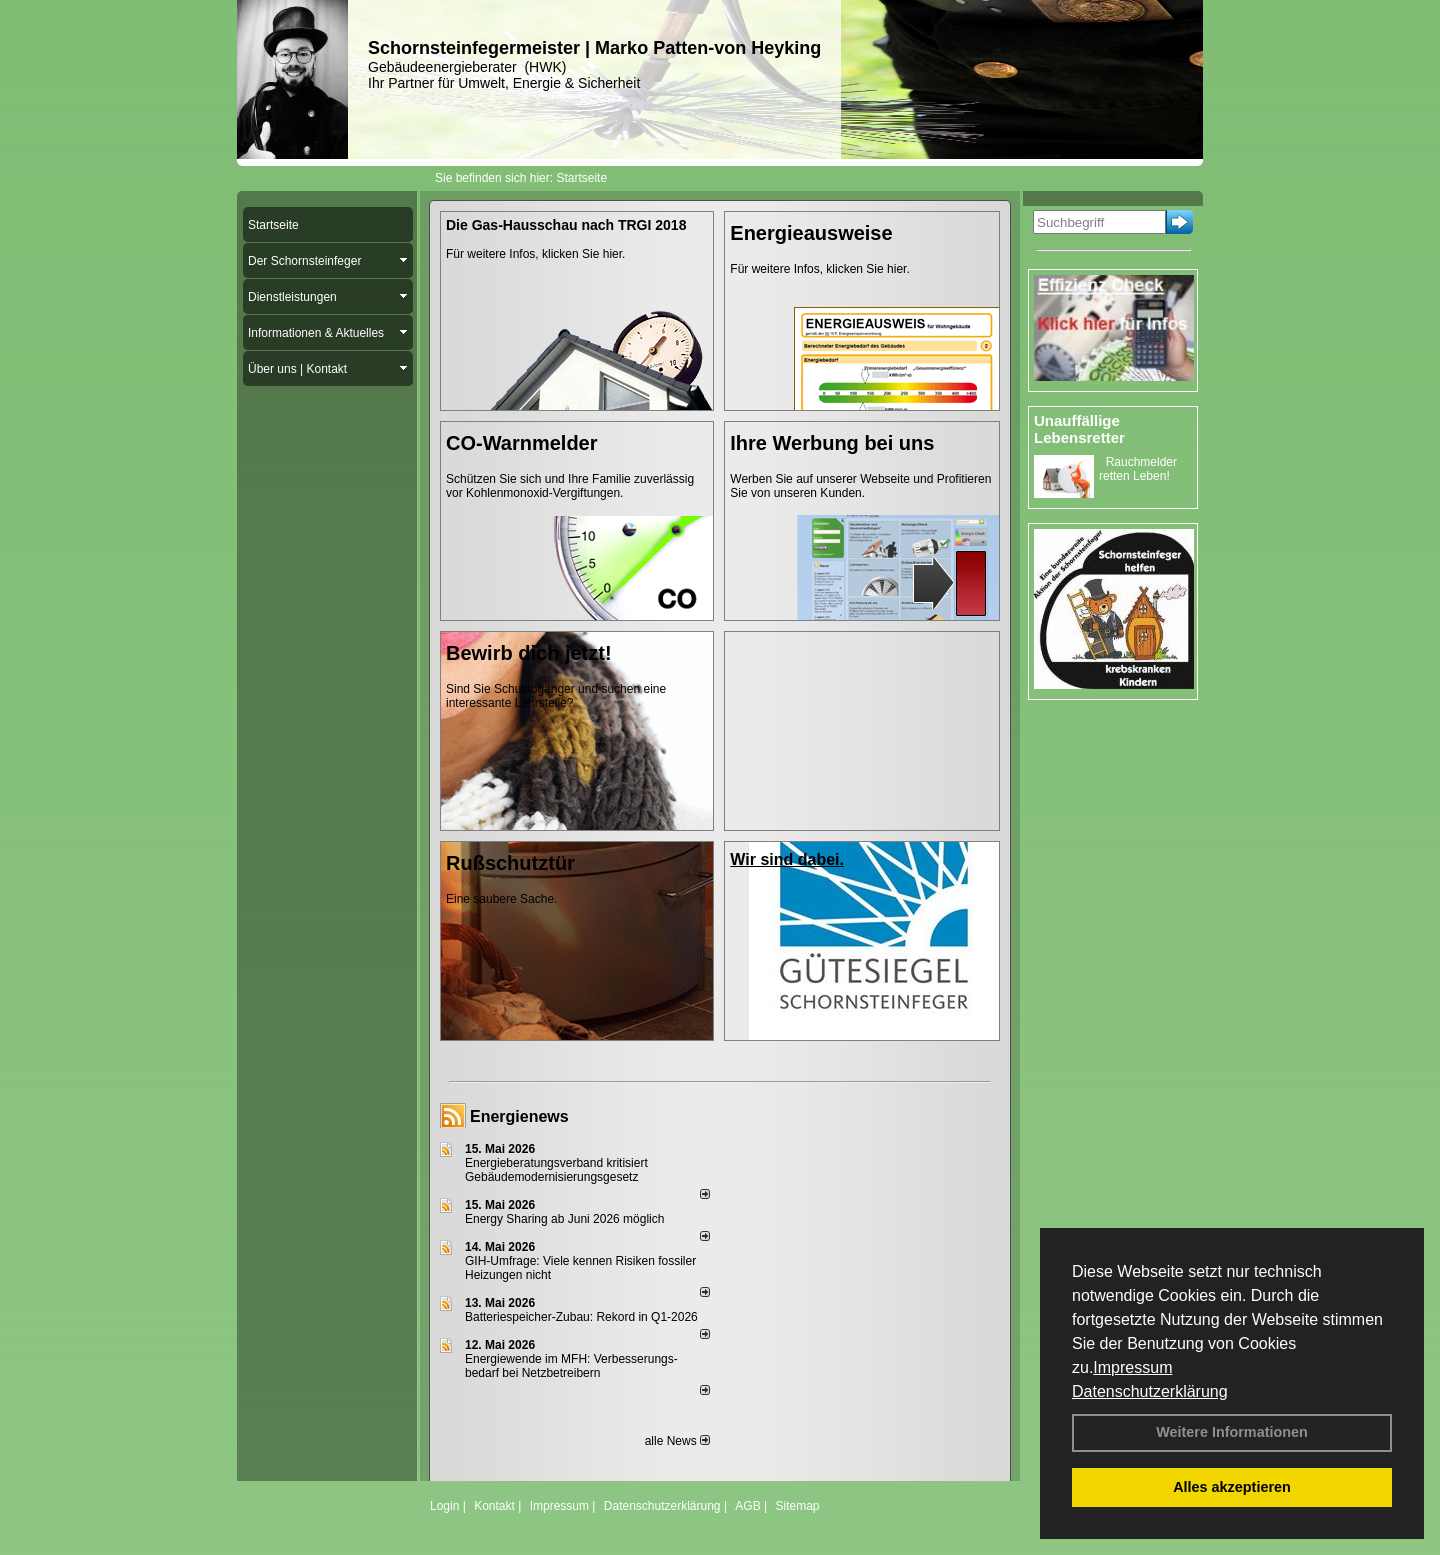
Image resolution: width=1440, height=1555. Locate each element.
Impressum (1132, 1367)
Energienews (519, 1116)
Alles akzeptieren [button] (1232, 1487)
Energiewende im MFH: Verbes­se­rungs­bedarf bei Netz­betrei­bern (571, 1366)
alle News (677, 1441)
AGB (747, 1506)
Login (444, 1506)
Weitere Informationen (1232, 1432)
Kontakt (494, 1506)
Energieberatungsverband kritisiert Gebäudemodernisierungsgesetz (556, 1170)
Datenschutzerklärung (1150, 1391)
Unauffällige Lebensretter (1079, 429)
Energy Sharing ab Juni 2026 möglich (564, 1219)
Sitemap (797, 1506)
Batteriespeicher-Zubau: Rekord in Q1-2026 (581, 1317)
